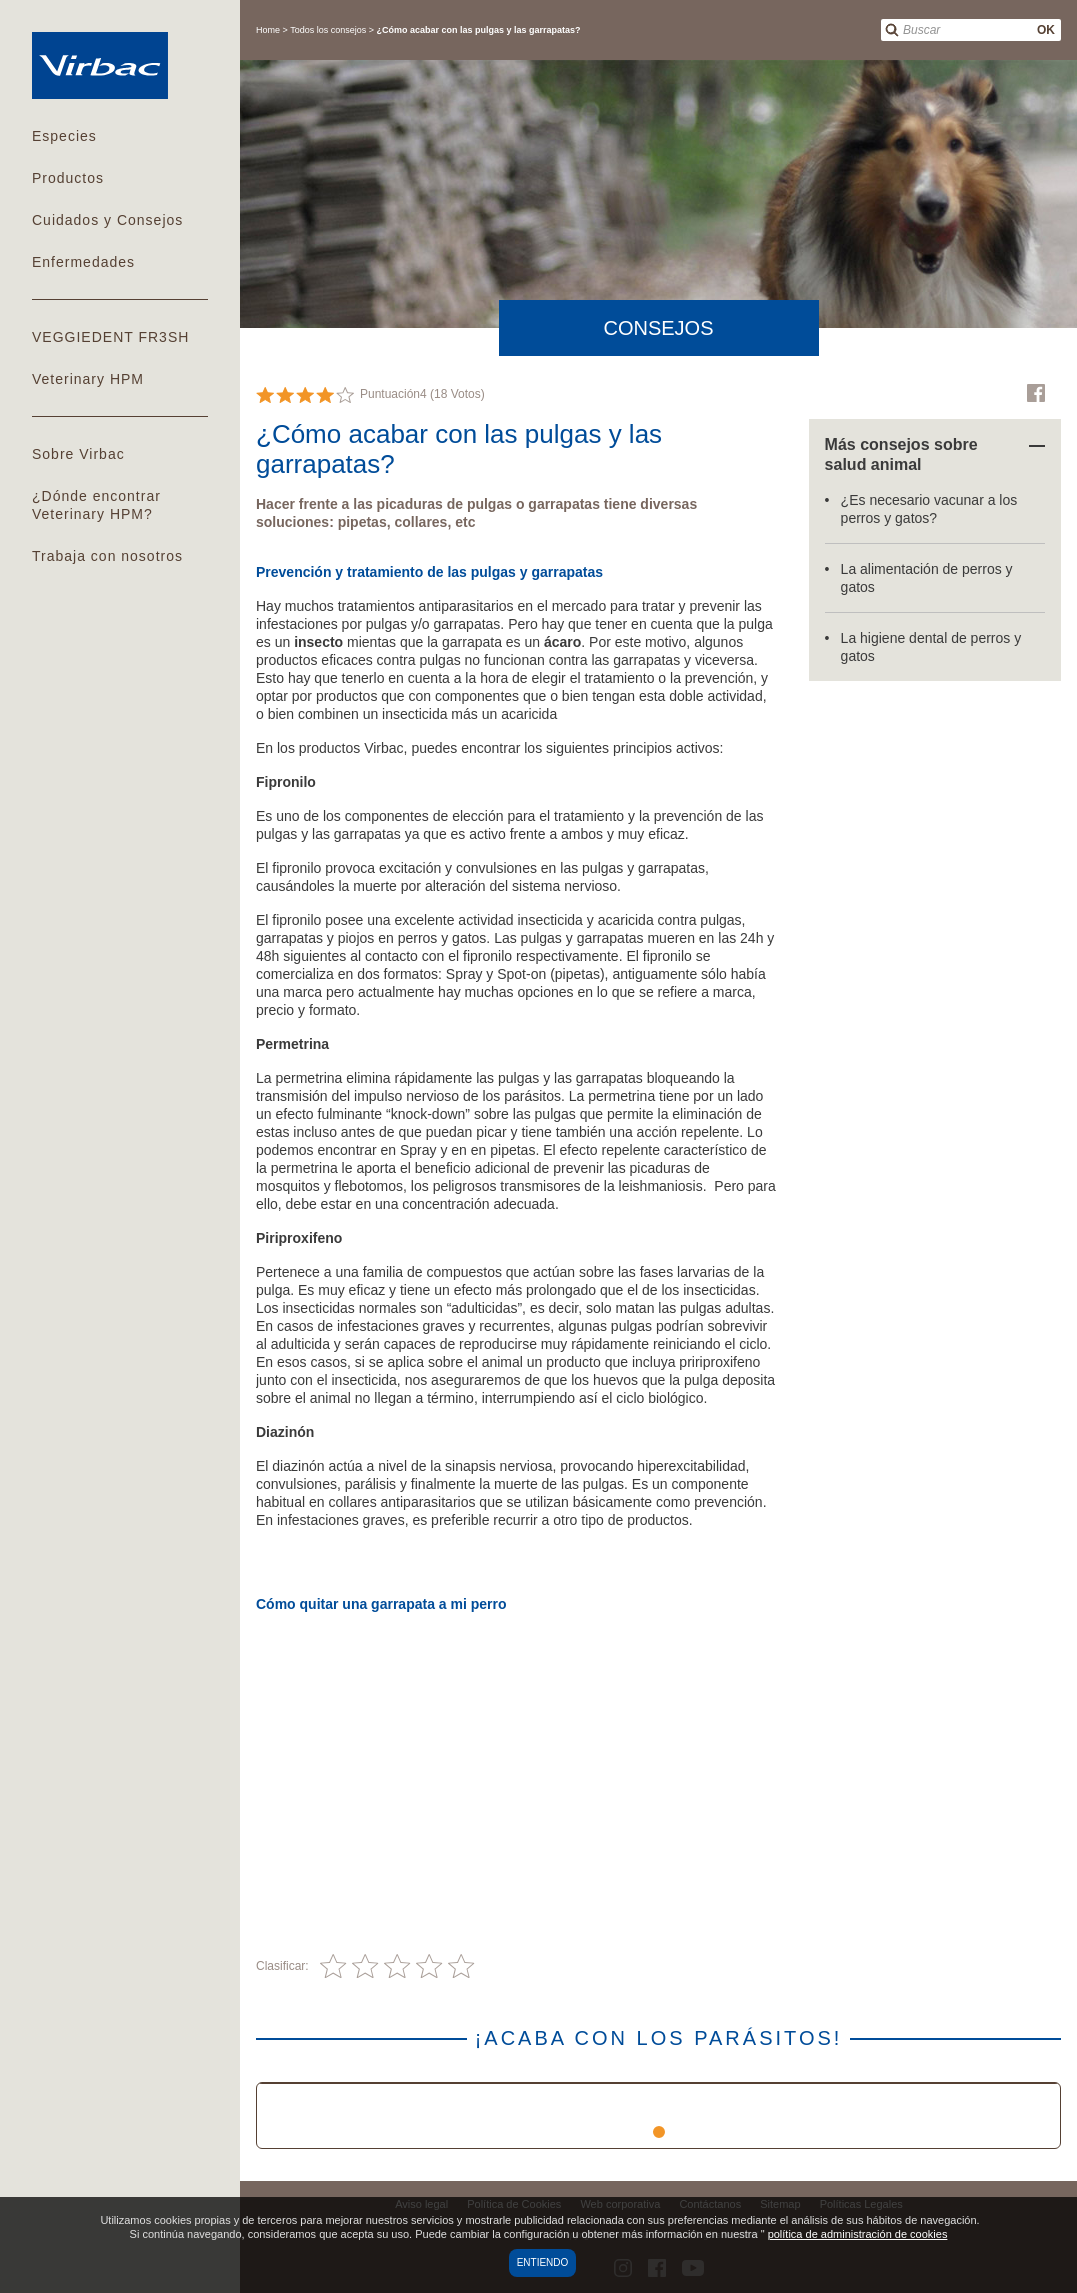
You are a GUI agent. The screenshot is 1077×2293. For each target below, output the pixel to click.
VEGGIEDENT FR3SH (110, 337)
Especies (64, 136)
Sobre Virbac (78, 454)
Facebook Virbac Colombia (1036, 393)
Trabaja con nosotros (107, 556)
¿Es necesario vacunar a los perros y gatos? (929, 509)
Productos (68, 178)
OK (1046, 30)
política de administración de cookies (858, 2234)
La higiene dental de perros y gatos (931, 647)
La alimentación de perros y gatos (927, 578)
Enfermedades (83, 262)
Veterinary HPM (88, 379)
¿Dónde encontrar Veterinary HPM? (96, 505)
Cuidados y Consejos (107, 220)
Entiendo (543, 2262)
